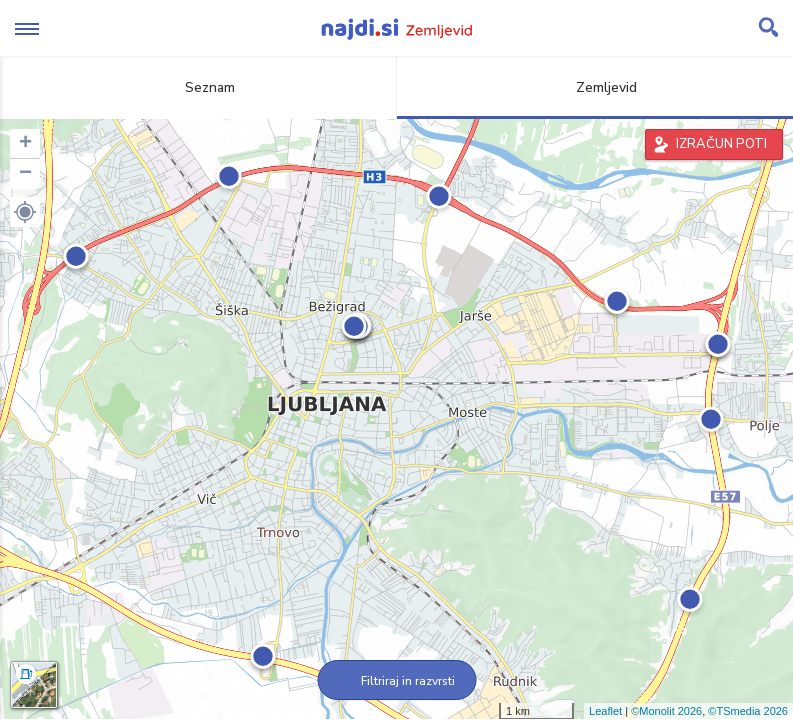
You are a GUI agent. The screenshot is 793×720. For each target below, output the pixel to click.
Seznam (198, 87)
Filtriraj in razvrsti (396, 681)
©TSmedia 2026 (748, 711)
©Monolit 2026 (666, 711)
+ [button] (25, 144)
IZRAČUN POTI (721, 144)
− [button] (25, 174)
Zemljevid (595, 87)
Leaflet (605, 711)
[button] (25, 212)
